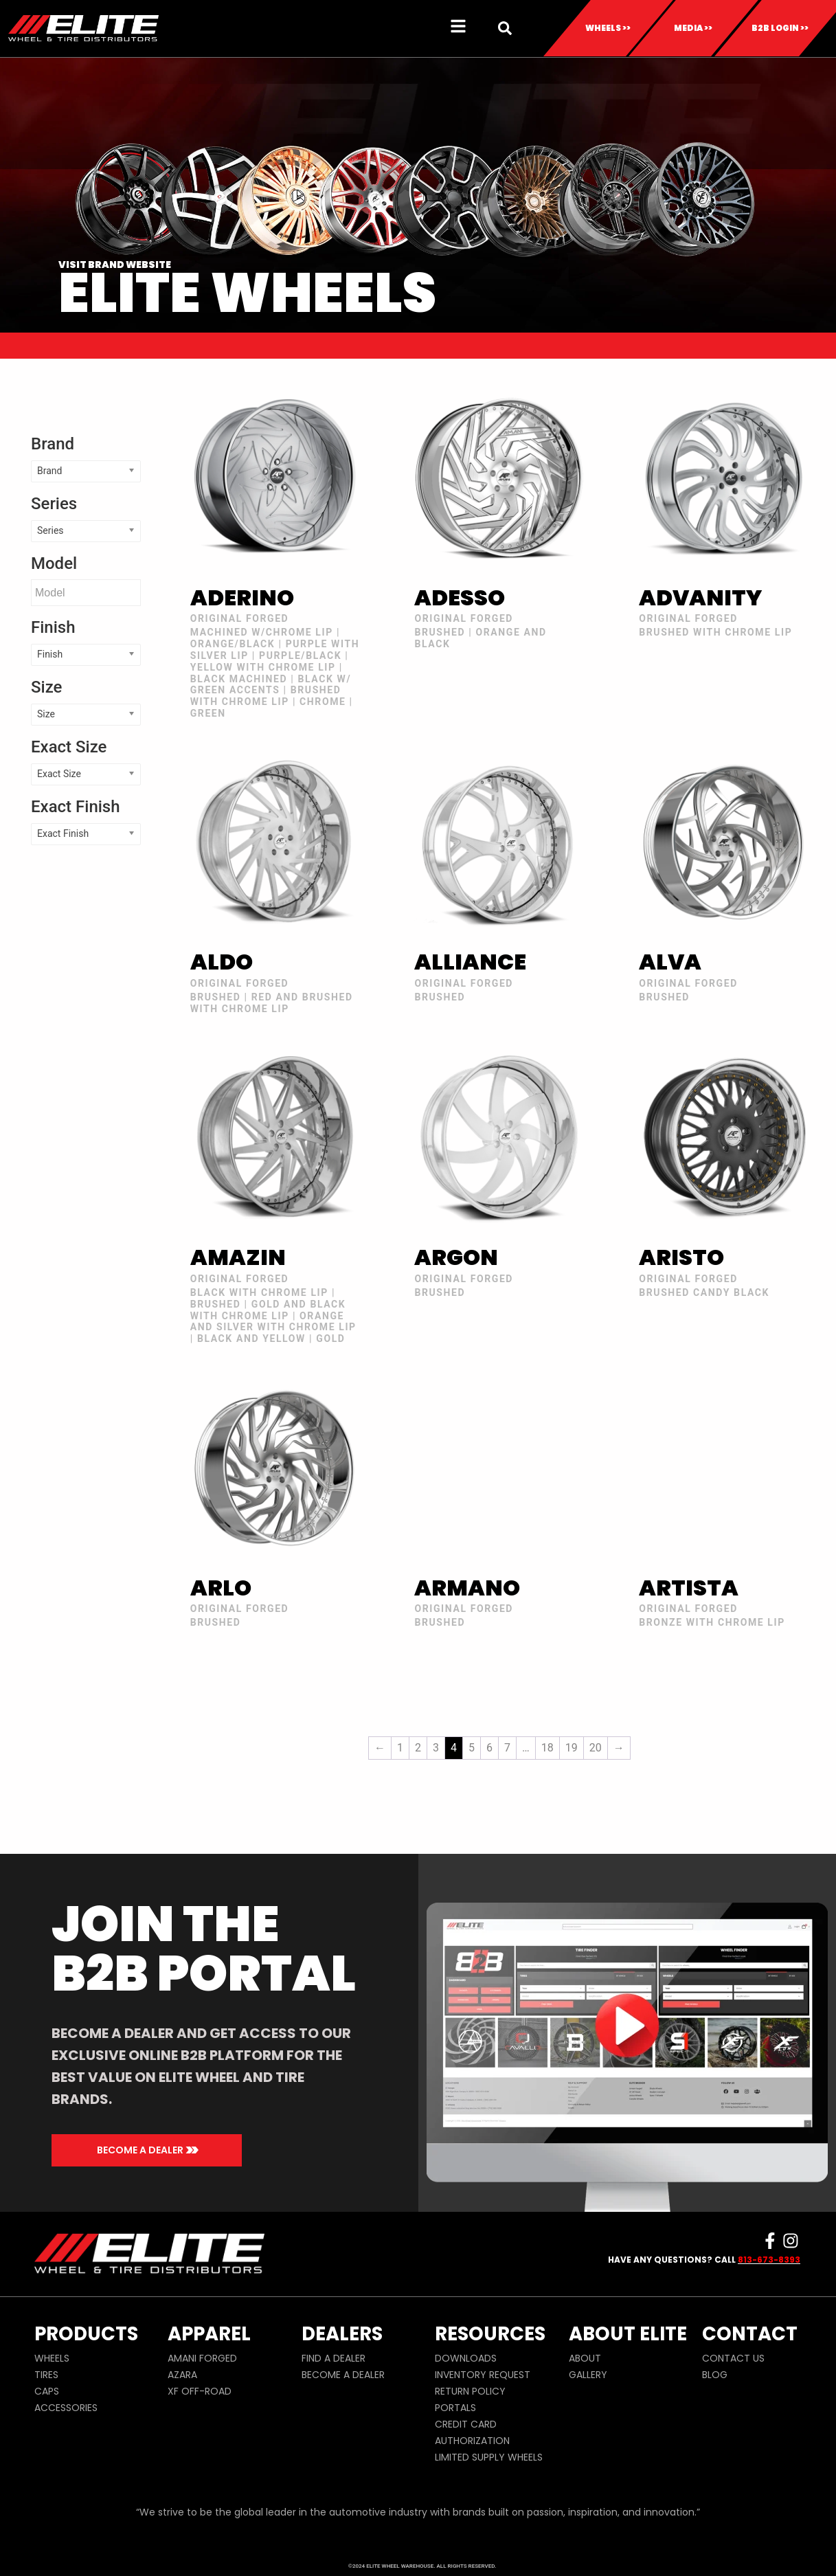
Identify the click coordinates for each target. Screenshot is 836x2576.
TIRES (46, 2375)
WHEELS (51, 2358)
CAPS (46, 2391)
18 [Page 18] (547, 1747)
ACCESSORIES (66, 2408)
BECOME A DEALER (343, 2375)
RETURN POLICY (470, 2391)
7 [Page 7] (507, 1747)
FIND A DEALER (333, 2358)
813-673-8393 (769, 2259)
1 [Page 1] (400, 1747)
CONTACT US (733, 2358)
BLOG (714, 2375)
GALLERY (588, 2375)
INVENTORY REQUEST (482, 2375)
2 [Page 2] (418, 1747)
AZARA (182, 2375)
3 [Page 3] (436, 1747)
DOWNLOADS (466, 2358)
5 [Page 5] (471, 1747)
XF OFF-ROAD (199, 2391)
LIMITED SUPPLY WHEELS (489, 2457)
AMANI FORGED (202, 2358)
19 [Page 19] (571, 1747)
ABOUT (585, 2358)
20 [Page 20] (595, 1747)
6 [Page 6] (489, 1747)
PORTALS (455, 2408)
